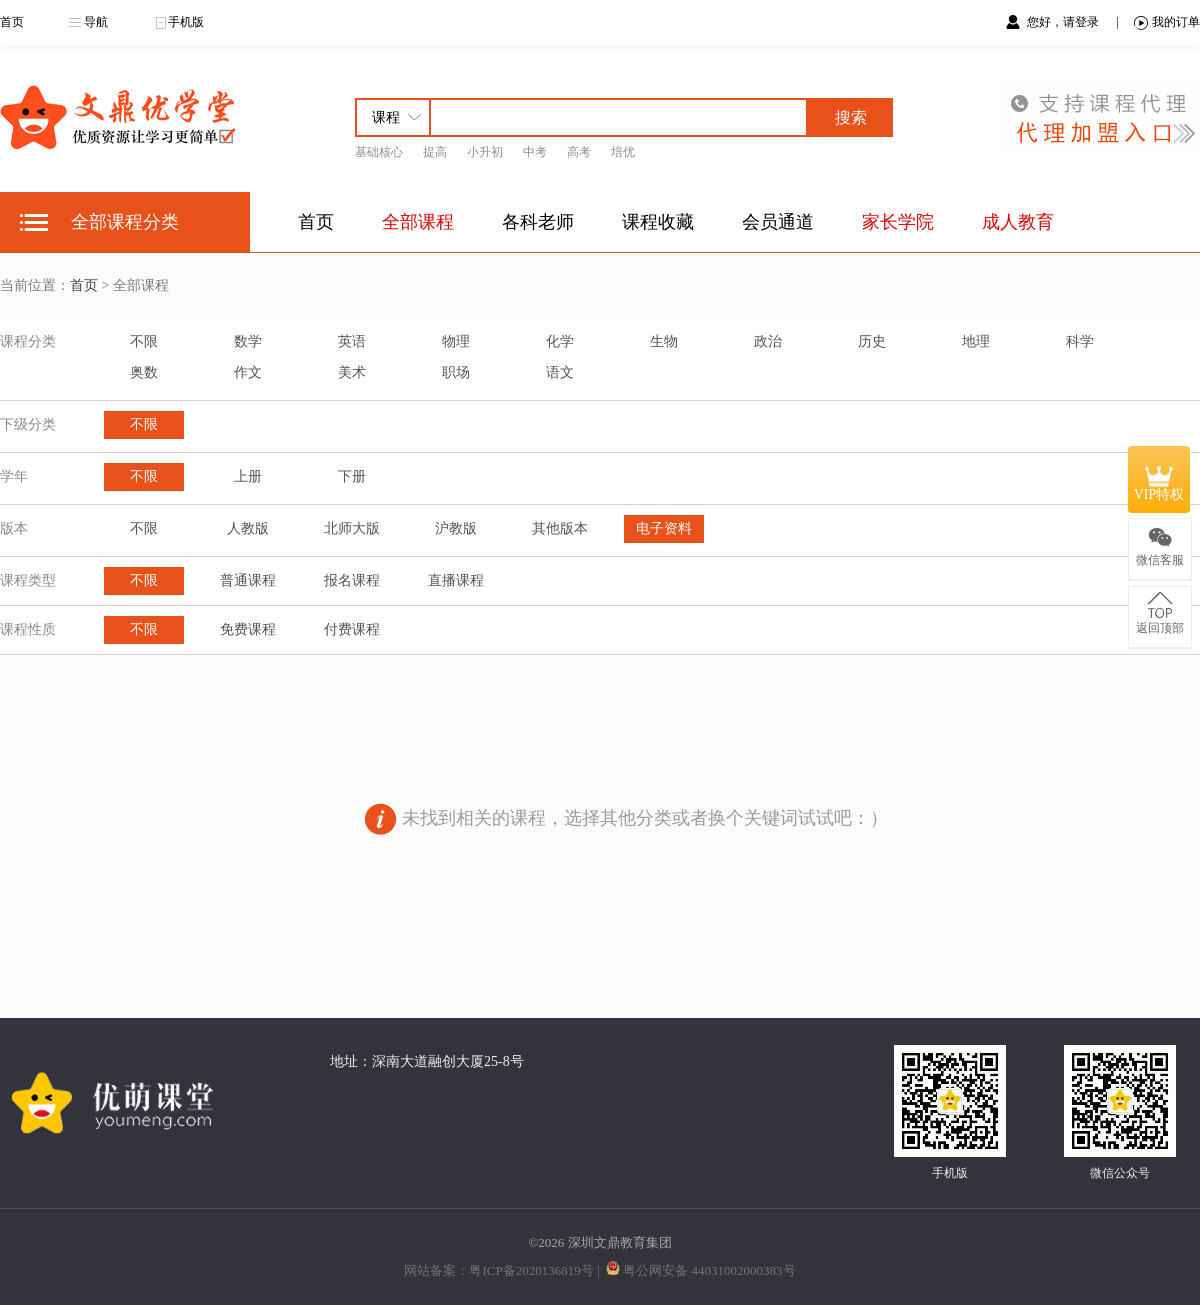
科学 (1080, 341)
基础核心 (379, 152)
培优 (623, 152)
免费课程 (248, 629)
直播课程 (456, 580)
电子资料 (664, 528)
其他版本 (560, 528)
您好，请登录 (1064, 22)
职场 (456, 372)
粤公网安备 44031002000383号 (709, 1270)
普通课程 (248, 580)
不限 (144, 341)
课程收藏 (658, 222)
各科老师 (538, 222)
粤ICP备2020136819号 (531, 1270)
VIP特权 (1159, 479)
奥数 (144, 372)
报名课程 (352, 580)
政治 (768, 341)
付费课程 (352, 629)
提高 (435, 152)
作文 (248, 372)
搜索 (851, 117)
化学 (560, 341)
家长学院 (898, 222)
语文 (560, 372)
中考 (535, 152)
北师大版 (352, 528)
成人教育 (1018, 222)
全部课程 (418, 222)
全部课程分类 (125, 222)
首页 (12, 22)
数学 (248, 341)
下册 (352, 476)
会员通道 (778, 222)
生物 (664, 341)
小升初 (485, 152)
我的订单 (1167, 22)
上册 (248, 476)
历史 (872, 341)
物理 (456, 341)
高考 (579, 152)
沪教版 (456, 528)
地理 (976, 341)
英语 (352, 341)
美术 (352, 372)
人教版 (248, 528)
